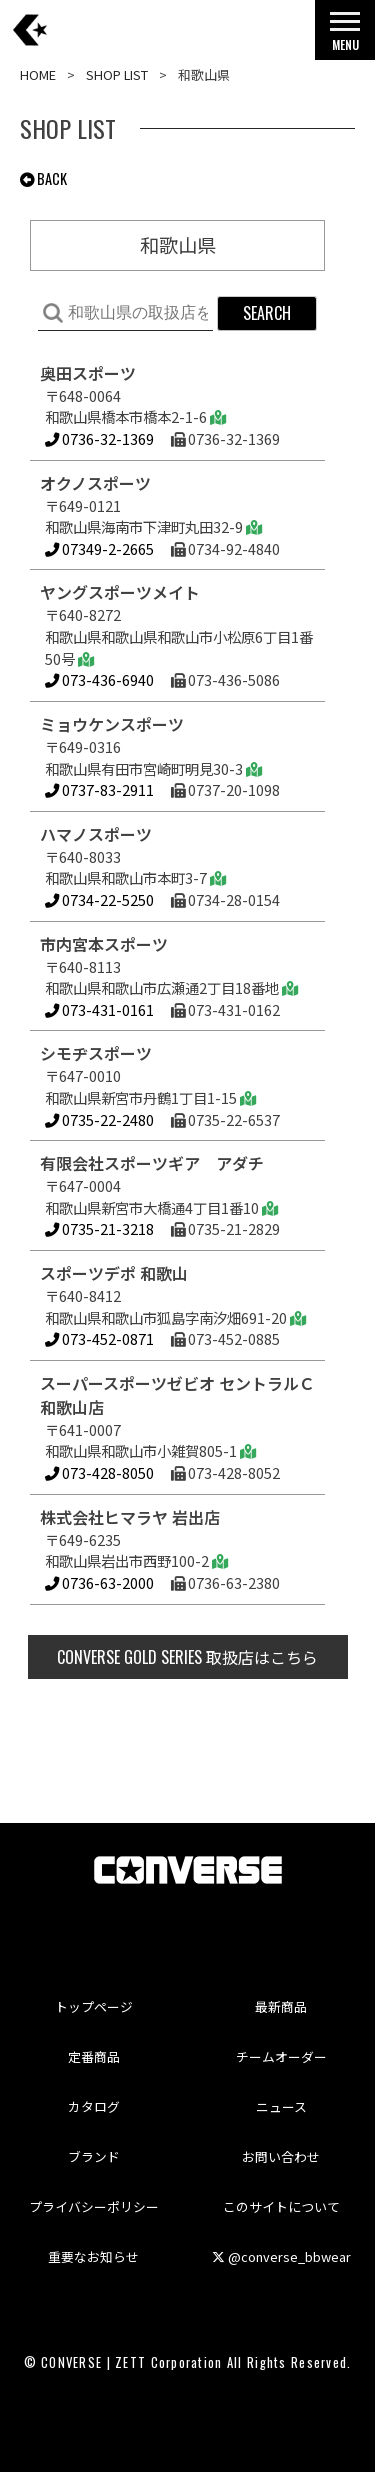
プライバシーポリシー (94, 2206)
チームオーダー (281, 2056)
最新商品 (281, 2006)
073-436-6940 (99, 679)
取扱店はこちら (187, 1657)
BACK (43, 178)
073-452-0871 (99, 1338)
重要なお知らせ (93, 2256)
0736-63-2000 (99, 1582)
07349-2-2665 (99, 548)
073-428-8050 (99, 1472)
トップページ (94, 2006)
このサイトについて (281, 2206)
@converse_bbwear (281, 2256)
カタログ (94, 2106)
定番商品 (94, 2056)
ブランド (94, 2156)
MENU (345, 36)
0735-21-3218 (99, 1228)
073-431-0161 (99, 1009)
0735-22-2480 (99, 1119)
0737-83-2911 (99, 789)
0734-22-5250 (99, 899)
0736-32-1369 (99, 438)
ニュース (281, 2106)
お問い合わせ (281, 2156)
